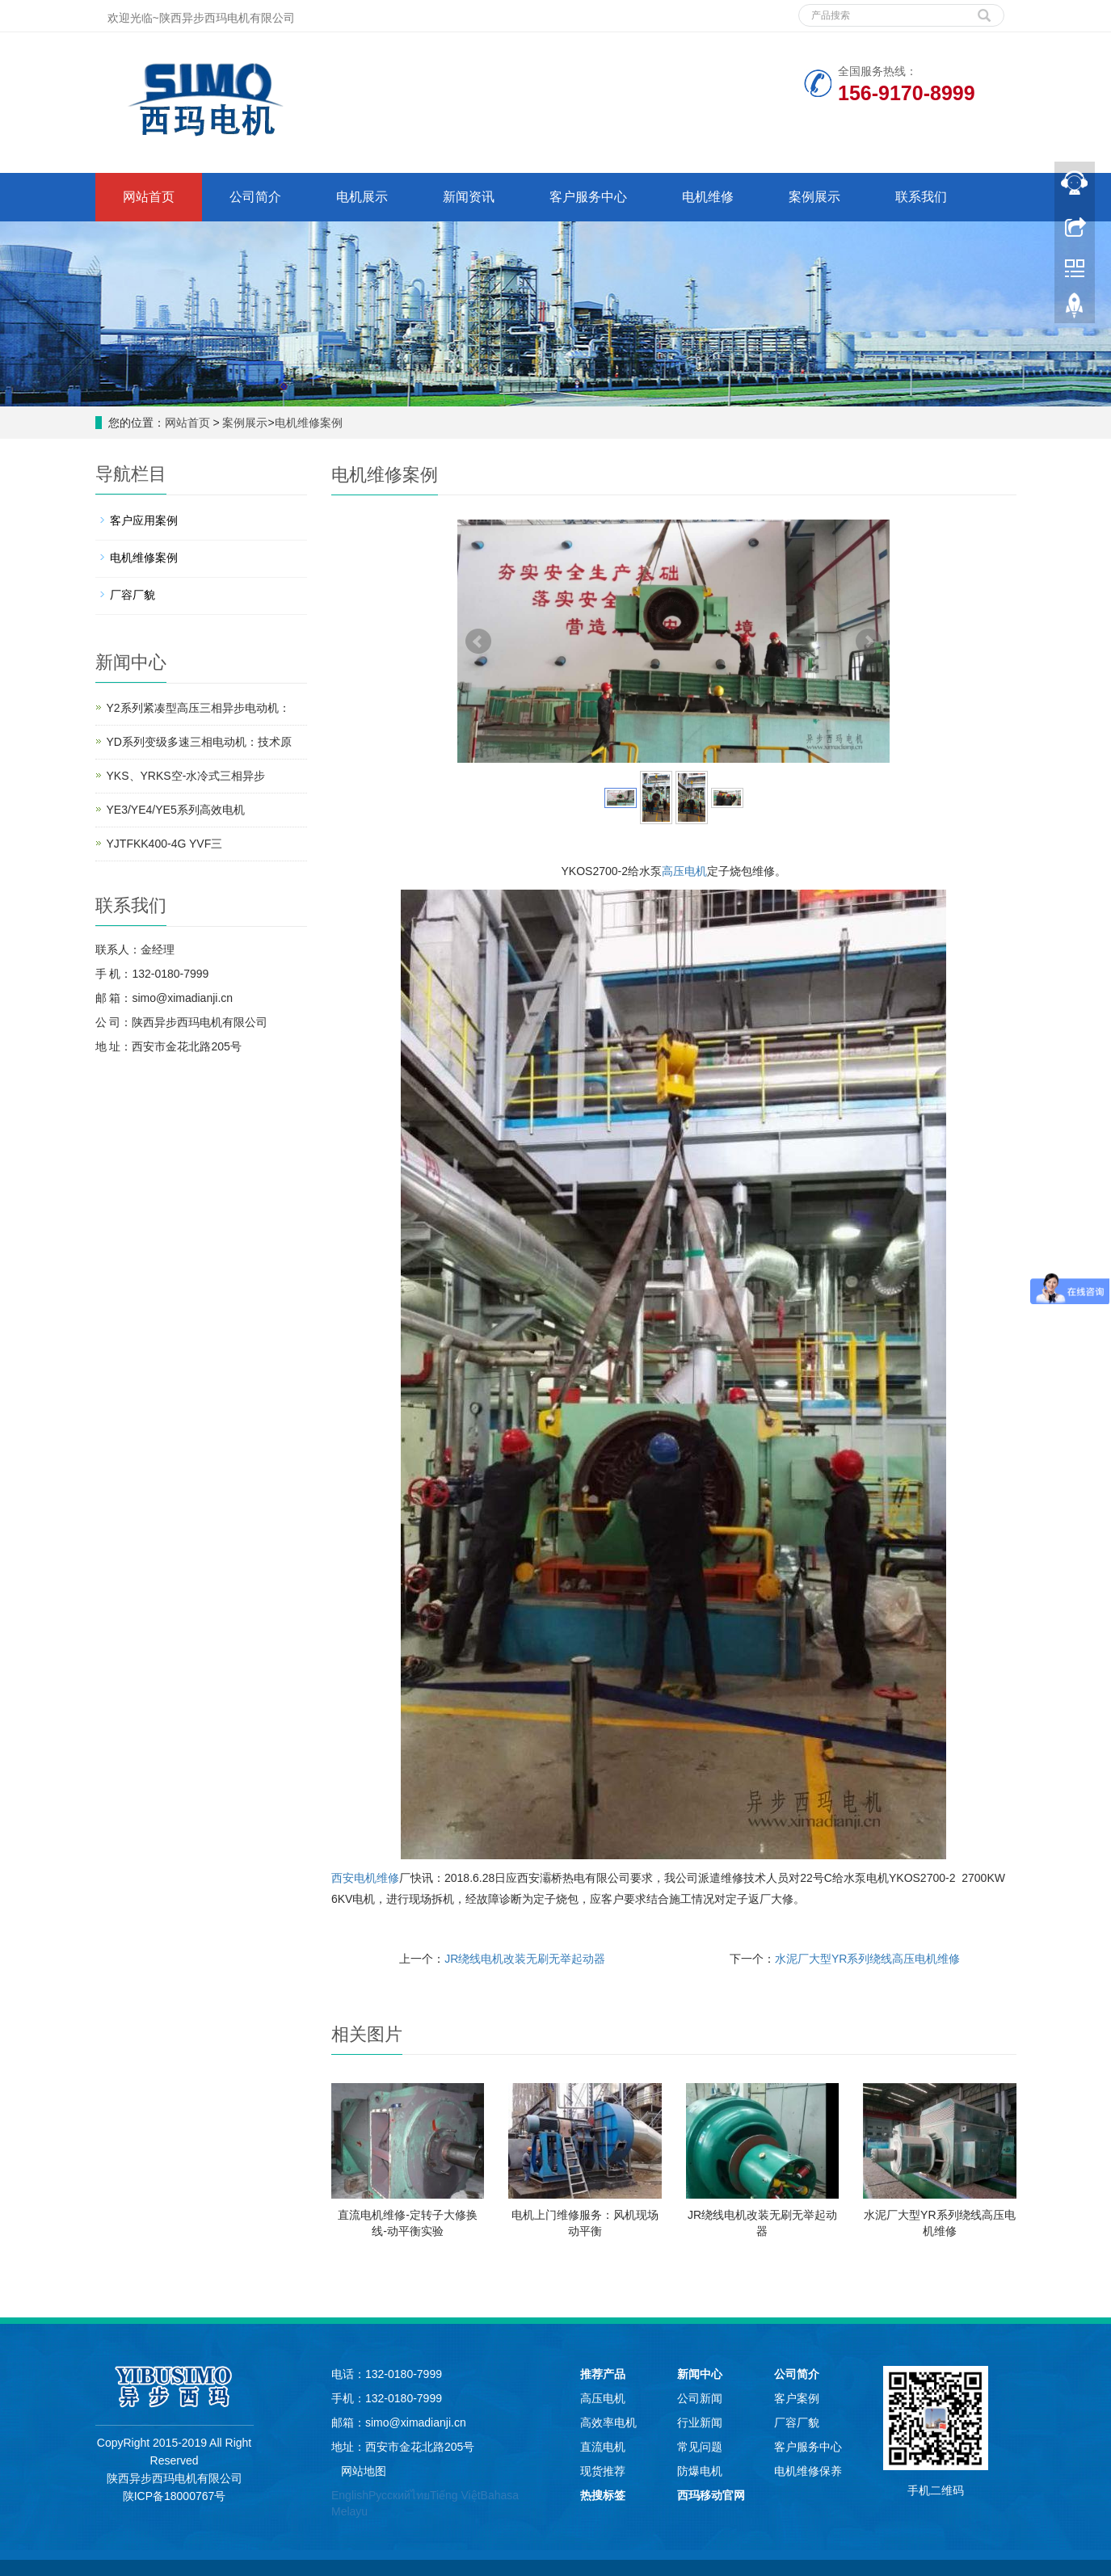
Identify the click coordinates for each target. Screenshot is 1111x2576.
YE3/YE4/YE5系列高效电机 (176, 809)
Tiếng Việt (455, 2495)
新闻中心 (699, 2374)
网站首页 (149, 197)
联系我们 (921, 197)
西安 (342, 1877)
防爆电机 (699, 2470)
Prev (478, 642)
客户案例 (796, 2398)
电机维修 (708, 197)
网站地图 (363, 2470)
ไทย (420, 2495)
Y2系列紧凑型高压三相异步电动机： (198, 707)
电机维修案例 (309, 422)
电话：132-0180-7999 (386, 2374)
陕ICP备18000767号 (174, 2496)
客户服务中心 (588, 197)
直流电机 (602, 2446)
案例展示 (814, 197)
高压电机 (684, 871)
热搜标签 (602, 2495)
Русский (389, 2495)
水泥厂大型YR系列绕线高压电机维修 (867, 1958)
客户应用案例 (144, 520)
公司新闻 (699, 2398)
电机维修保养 (808, 2470)
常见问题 (699, 2446)
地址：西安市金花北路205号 (402, 2446)
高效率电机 (608, 2422)
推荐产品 (602, 2374)
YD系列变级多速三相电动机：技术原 (199, 741)
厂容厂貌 (132, 594)
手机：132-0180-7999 (386, 2398)
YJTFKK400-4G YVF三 (165, 843)
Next (869, 642)
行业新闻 (699, 2422)
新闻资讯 (468, 197)
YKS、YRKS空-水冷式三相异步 (186, 775)
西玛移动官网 (711, 2495)
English (349, 2495)
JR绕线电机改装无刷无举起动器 (524, 1958)
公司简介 (255, 197)
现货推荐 (602, 2470)
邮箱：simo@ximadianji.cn (398, 2422)
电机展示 (362, 197)
